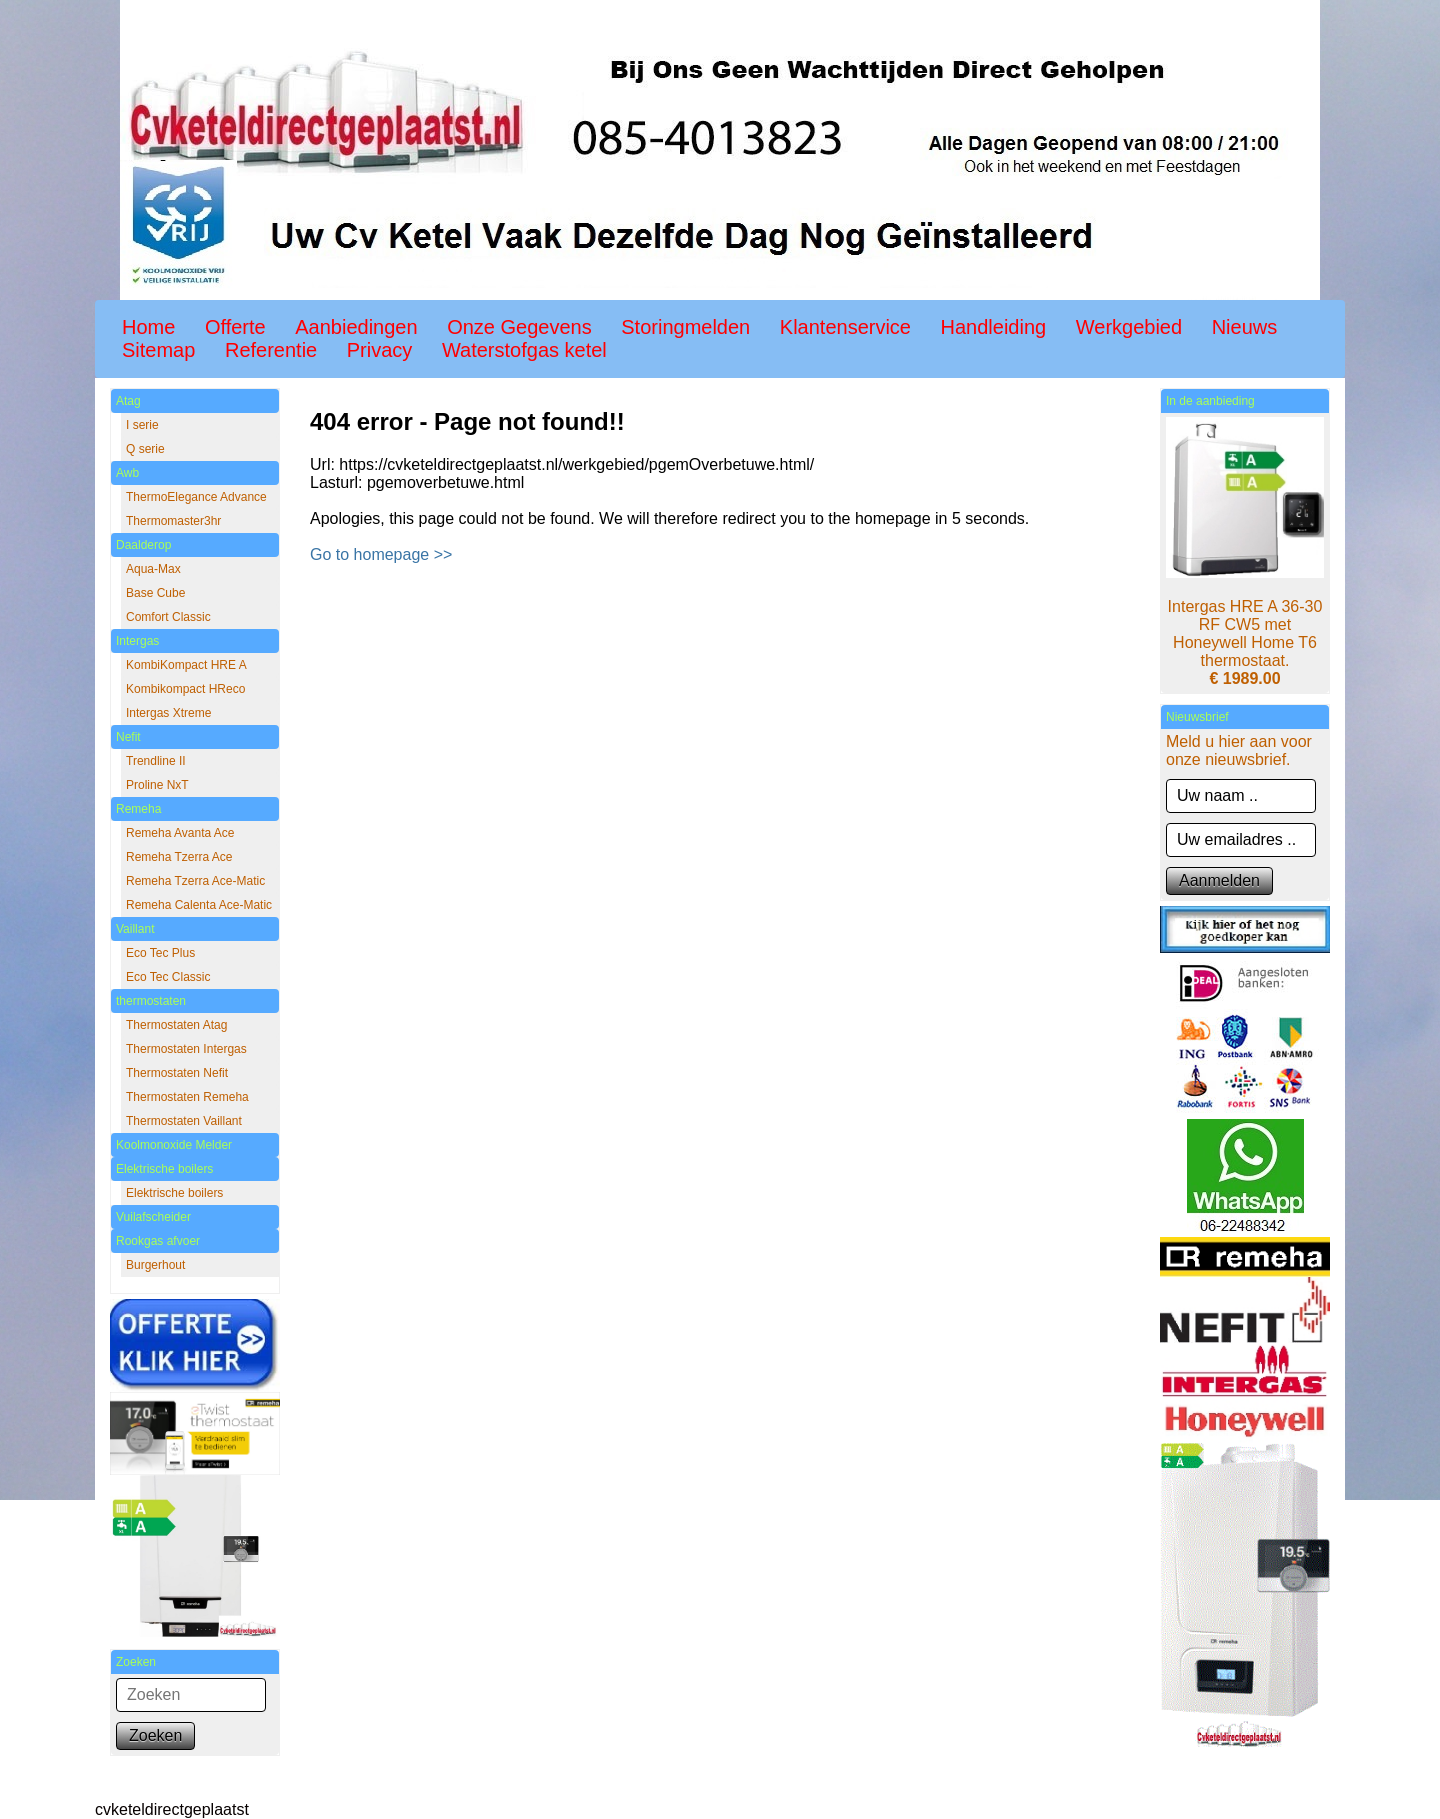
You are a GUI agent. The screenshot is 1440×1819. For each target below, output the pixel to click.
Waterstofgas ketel (524, 350)
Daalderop (143, 545)
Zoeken (155, 1735)
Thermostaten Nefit (177, 1073)
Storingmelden (685, 327)
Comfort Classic (168, 617)
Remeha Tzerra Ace (179, 857)
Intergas (137, 641)
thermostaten (151, 1001)
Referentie (271, 350)
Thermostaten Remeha (187, 1097)
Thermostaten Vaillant (184, 1121)
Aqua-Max (153, 569)
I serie (142, 425)
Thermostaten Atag (176, 1025)
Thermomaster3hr (173, 521)
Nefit (128, 737)
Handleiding (994, 327)
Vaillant (135, 929)
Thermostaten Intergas (186, 1049)
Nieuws (1245, 327)
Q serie (145, 449)
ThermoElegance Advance (196, 497)
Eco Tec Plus (160, 953)
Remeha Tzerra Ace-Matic (195, 881)
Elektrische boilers (164, 1169)
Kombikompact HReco (185, 689)
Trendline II (156, 761)
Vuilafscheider (153, 1217)
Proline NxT (157, 785)
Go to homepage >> (381, 554)
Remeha (138, 809)
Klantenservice (845, 327)
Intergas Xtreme (168, 713)
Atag (128, 401)
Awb (127, 473)
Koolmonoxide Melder (174, 1145)
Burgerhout (155, 1265)
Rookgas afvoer (158, 1241)
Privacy (380, 350)
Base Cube (155, 593)
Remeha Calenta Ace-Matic (199, 905)
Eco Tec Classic (168, 977)
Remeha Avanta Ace (180, 833)
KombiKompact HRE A (186, 665)
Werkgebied (1129, 327)
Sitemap (158, 350)
